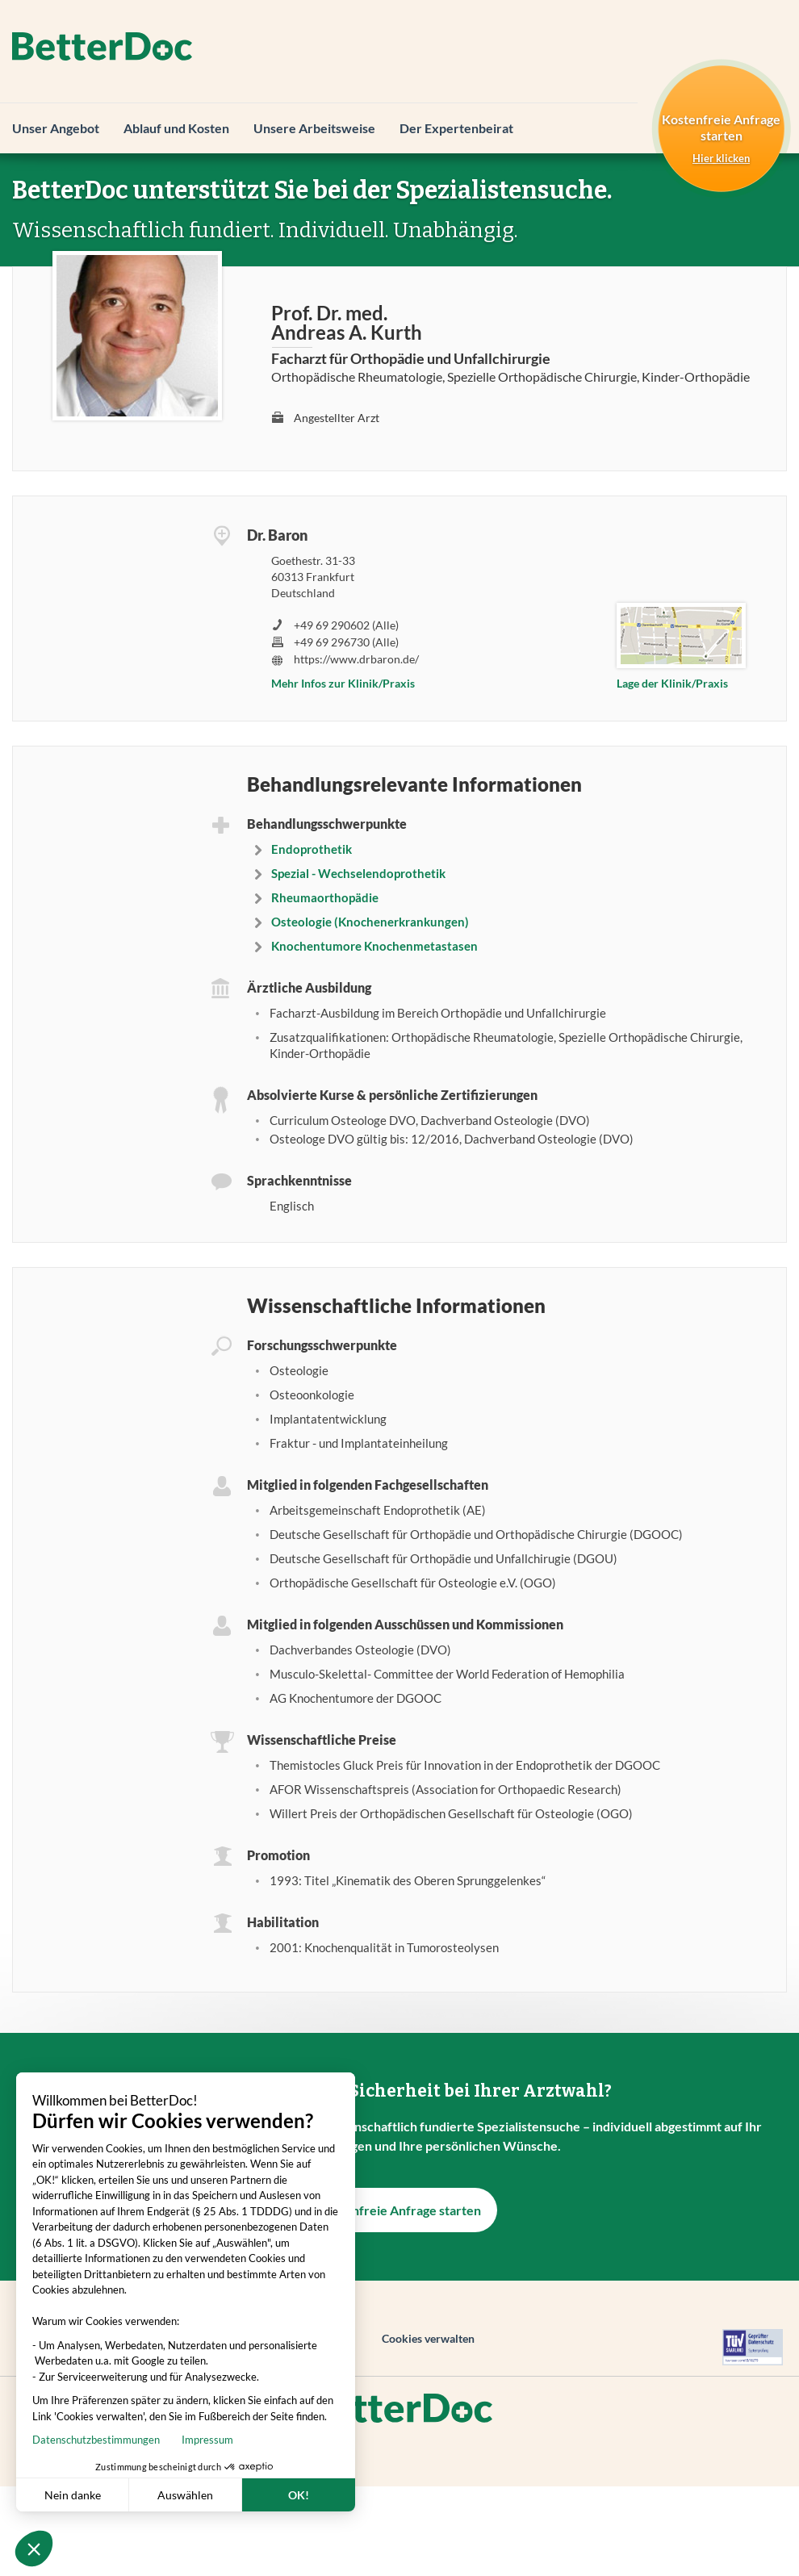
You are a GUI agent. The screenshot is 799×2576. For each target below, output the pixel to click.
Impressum (149, 2439)
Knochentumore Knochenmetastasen (374, 946)
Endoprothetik (311, 849)
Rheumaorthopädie (325, 897)
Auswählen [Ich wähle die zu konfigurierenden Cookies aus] (127, 2495)
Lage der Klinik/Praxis (672, 683)
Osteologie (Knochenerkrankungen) (370, 921)
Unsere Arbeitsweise (314, 128)
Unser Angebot (55, 128)
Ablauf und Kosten (176, 128)
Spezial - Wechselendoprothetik (358, 873)
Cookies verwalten (428, 2338)
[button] (34, 2548)
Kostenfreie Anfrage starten (399, 2210)
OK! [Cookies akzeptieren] (240, 2495)
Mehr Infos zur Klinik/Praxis (343, 683)
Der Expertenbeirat (456, 128)
